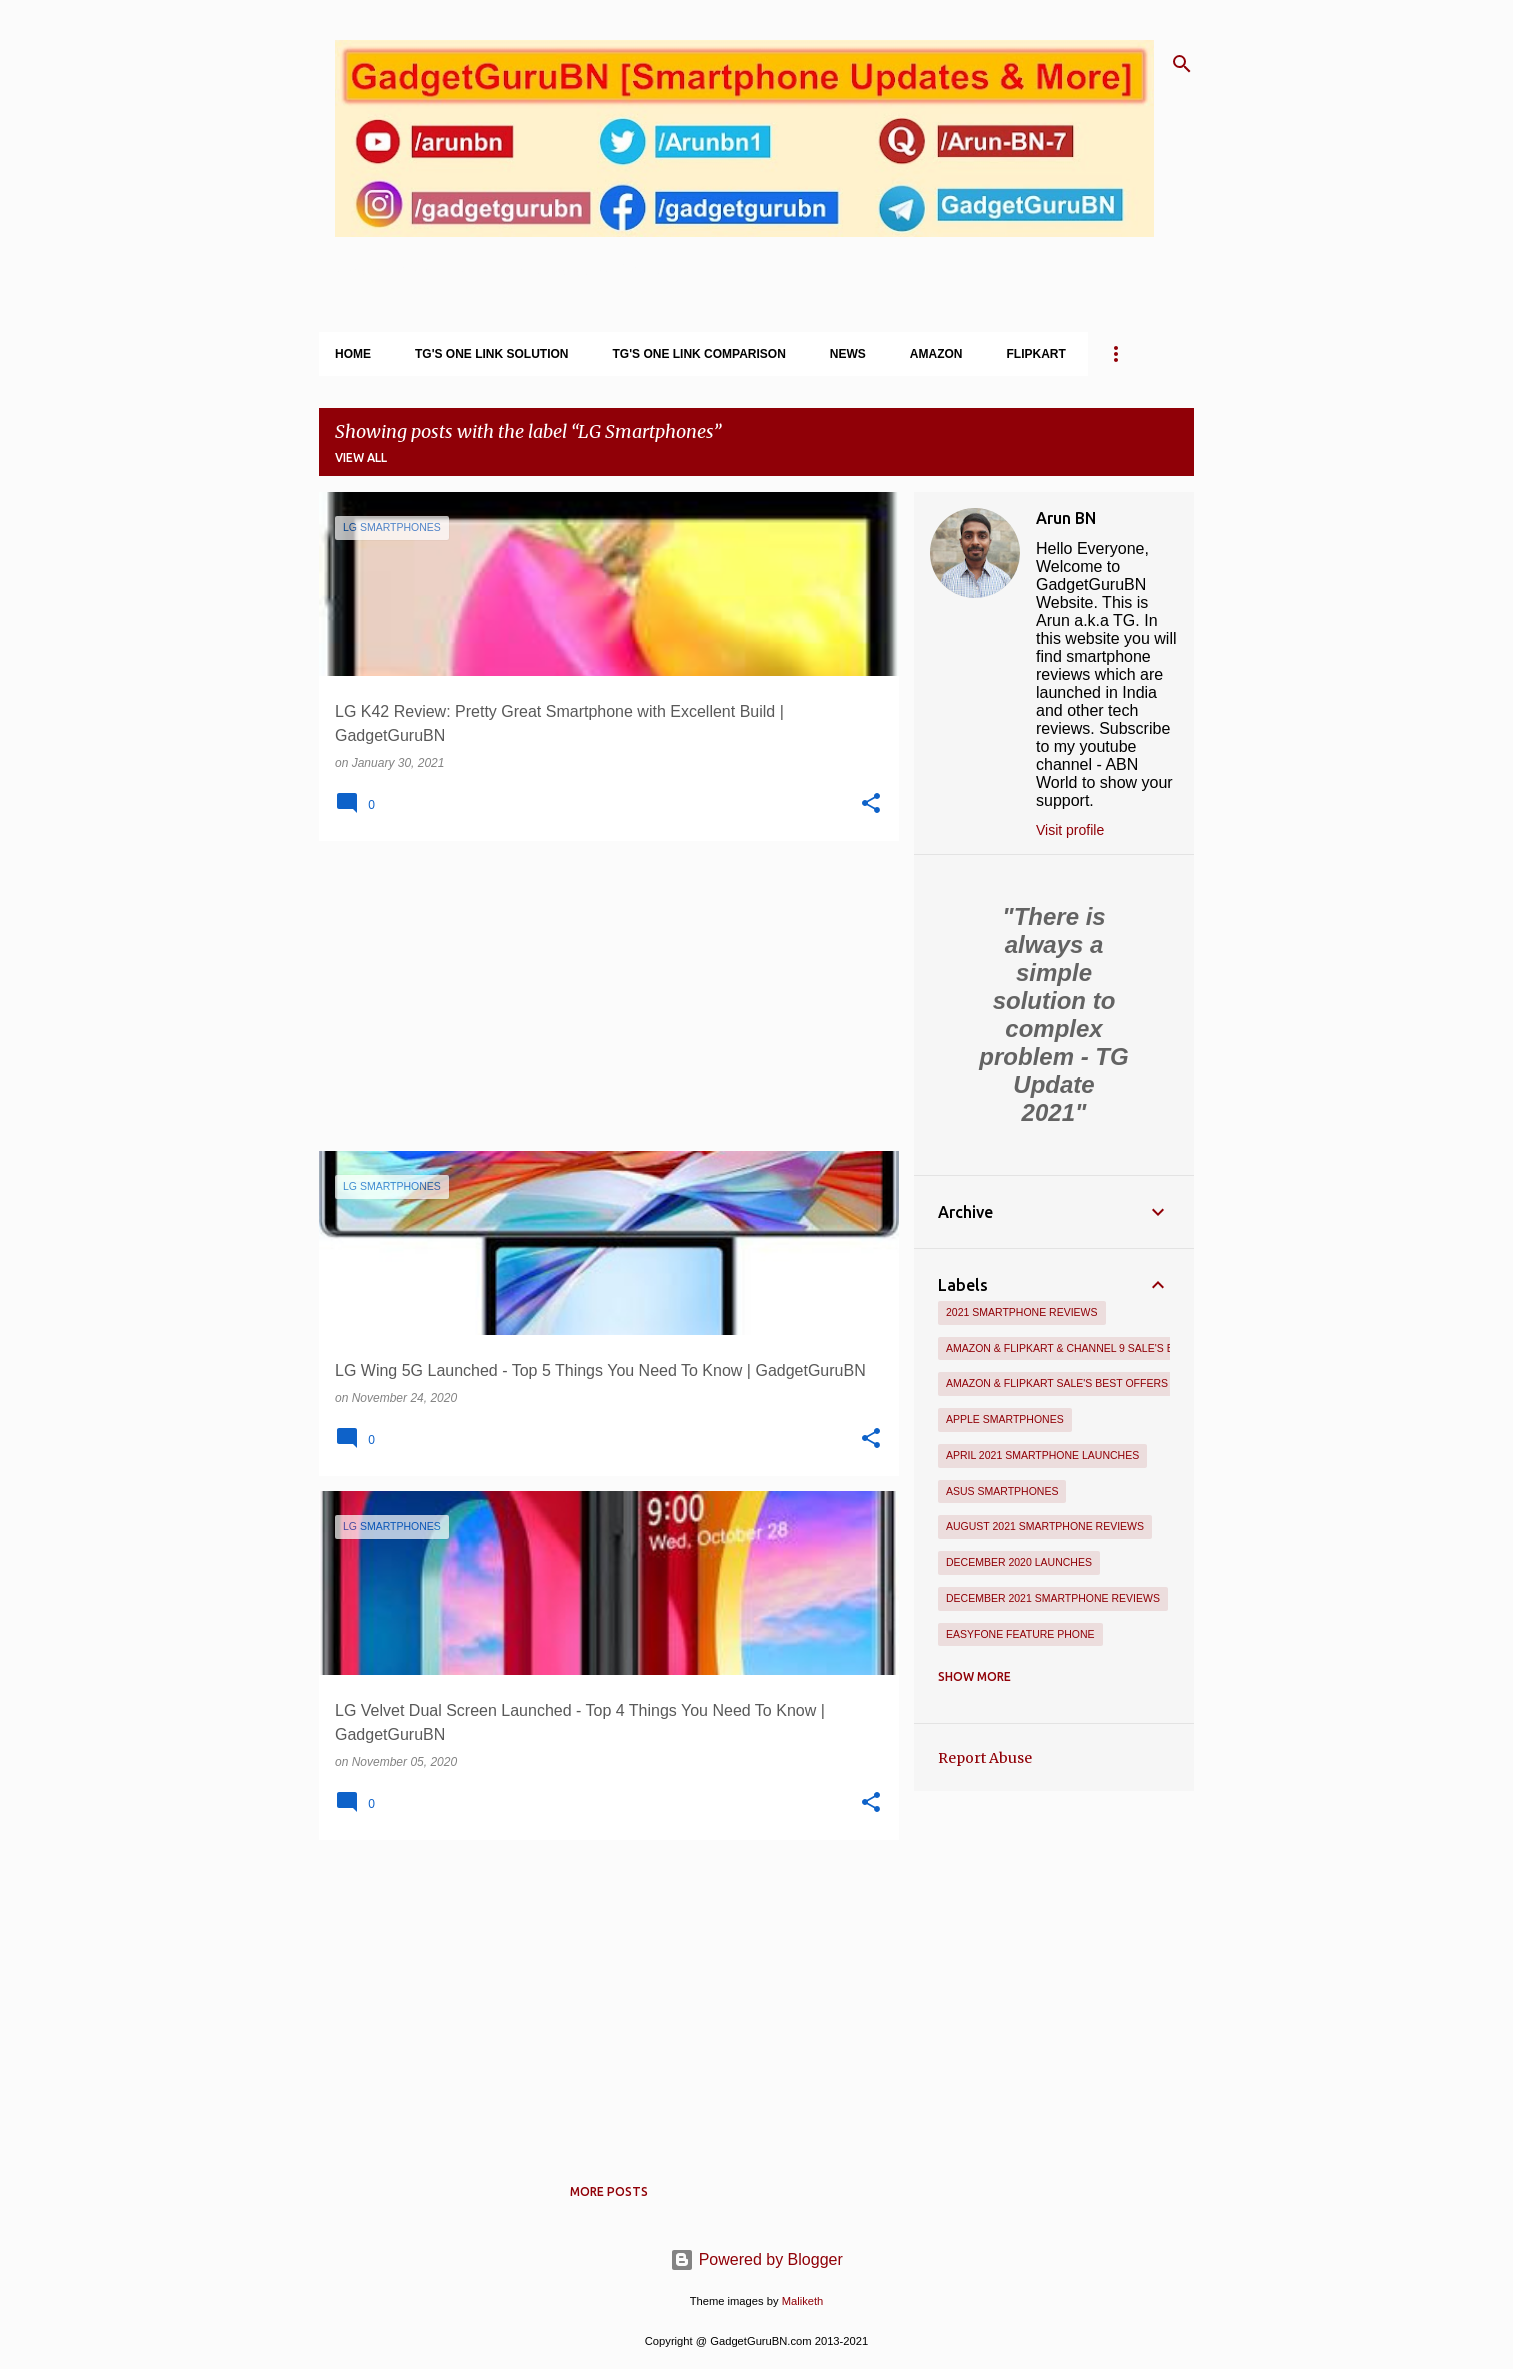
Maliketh (803, 2301)
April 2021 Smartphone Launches (1042, 1455)
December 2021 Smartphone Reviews (1053, 1598)
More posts (609, 2191)
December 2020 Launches (1019, 1562)
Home (353, 354)
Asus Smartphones (1002, 1491)
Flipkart (1036, 354)
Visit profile (1070, 830)
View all (361, 457)
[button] (871, 804)
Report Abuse (985, 1758)
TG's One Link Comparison (699, 354)
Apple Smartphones (1005, 1419)
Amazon (936, 354)
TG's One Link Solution (492, 354)
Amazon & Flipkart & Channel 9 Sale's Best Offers (1092, 1348)
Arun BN (1066, 518)
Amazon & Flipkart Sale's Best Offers (1057, 1383)
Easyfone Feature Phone (1020, 1634)
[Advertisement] (601, 996)
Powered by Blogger (756, 2259)
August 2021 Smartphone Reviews (1045, 1526)
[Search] (1182, 64)
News (848, 354)
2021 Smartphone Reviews (1022, 1312)
